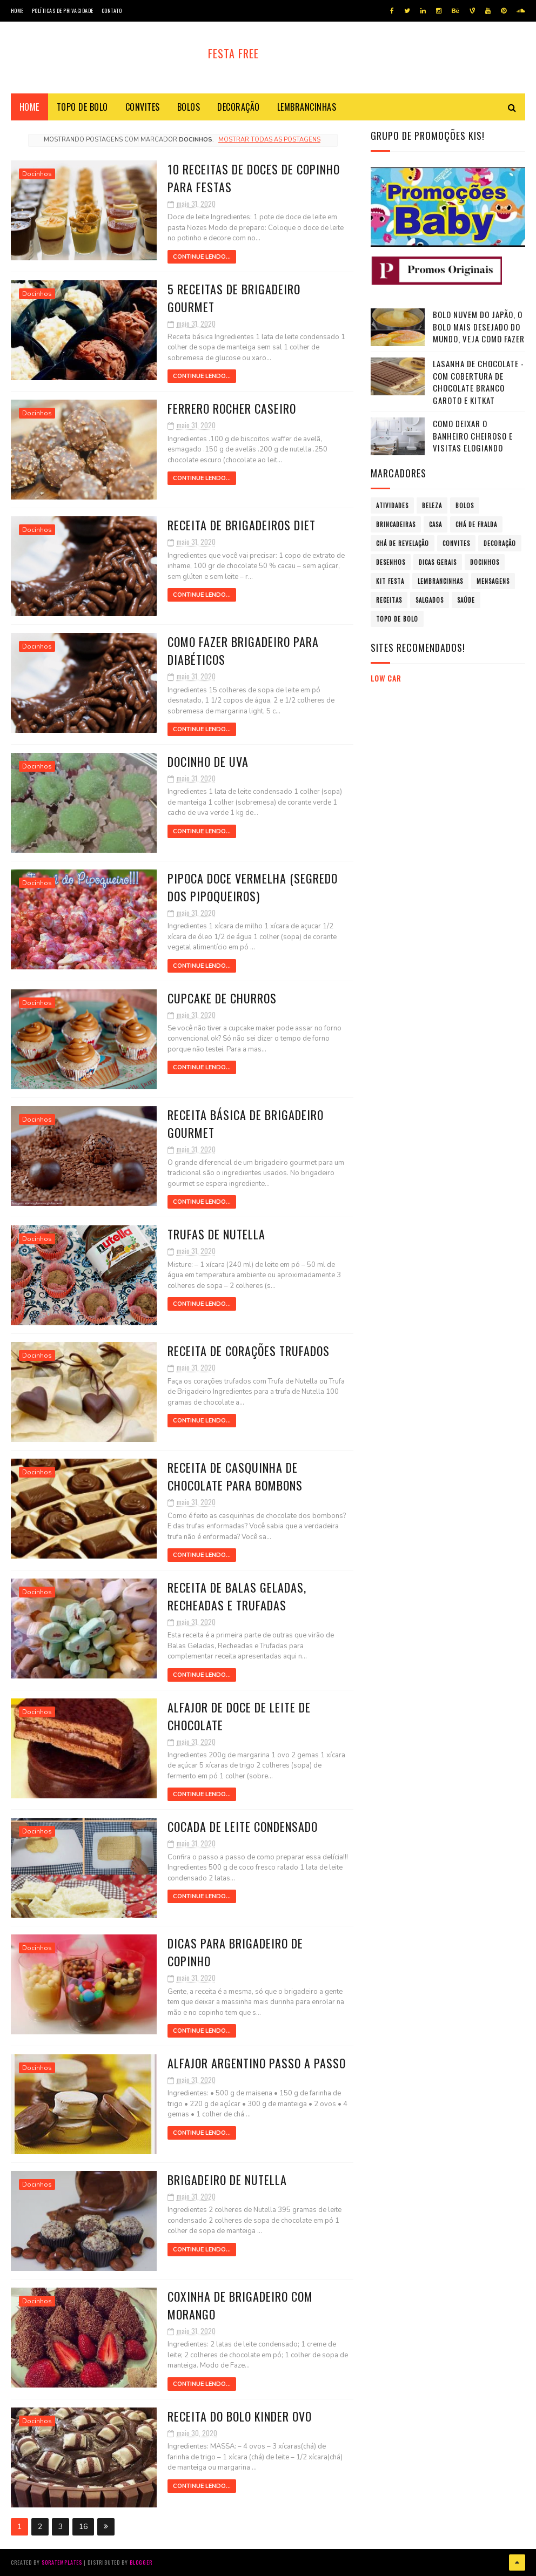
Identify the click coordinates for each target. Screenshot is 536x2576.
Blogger (141, 2562)
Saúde (466, 600)
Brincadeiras (396, 524)
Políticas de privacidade (62, 10)
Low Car (386, 678)
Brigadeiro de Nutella (227, 2179)
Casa (435, 524)
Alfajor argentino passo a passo (257, 2063)
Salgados (430, 600)
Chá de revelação (402, 543)
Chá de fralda (476, 524)
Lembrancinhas (307, 106)
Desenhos (390, 562)
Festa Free (233, 53)
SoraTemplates (62, 2562)
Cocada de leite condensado (243, 1826)
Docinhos (37, 174)
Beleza (432, 505)
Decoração (238, 106)
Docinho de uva (208, 761)
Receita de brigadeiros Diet (242, 525)
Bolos (188, 106)
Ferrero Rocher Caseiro (232, 408)
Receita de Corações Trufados (249, 1350)
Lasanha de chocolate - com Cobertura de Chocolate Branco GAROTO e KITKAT (478, 382)
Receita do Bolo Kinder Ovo (240, 2416)
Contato (112, 10)
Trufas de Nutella (216, 1234)
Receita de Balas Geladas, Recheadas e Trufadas (237, 1596)
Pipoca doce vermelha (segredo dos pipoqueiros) (253, 887)
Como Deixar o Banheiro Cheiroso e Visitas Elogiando (473, 435)
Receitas (389, 600)
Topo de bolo (82, 106)
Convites (142, 106)
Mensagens (493, 581)
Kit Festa (390, 581)
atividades (392, 505)
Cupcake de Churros (222, 998)
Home (17, 10)
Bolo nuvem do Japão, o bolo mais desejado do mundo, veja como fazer (479, 326)
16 (83, 2526)
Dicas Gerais (438, 562)
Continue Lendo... (202, 257)
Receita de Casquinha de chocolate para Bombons (235, 1476)
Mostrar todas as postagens (269, 140)
